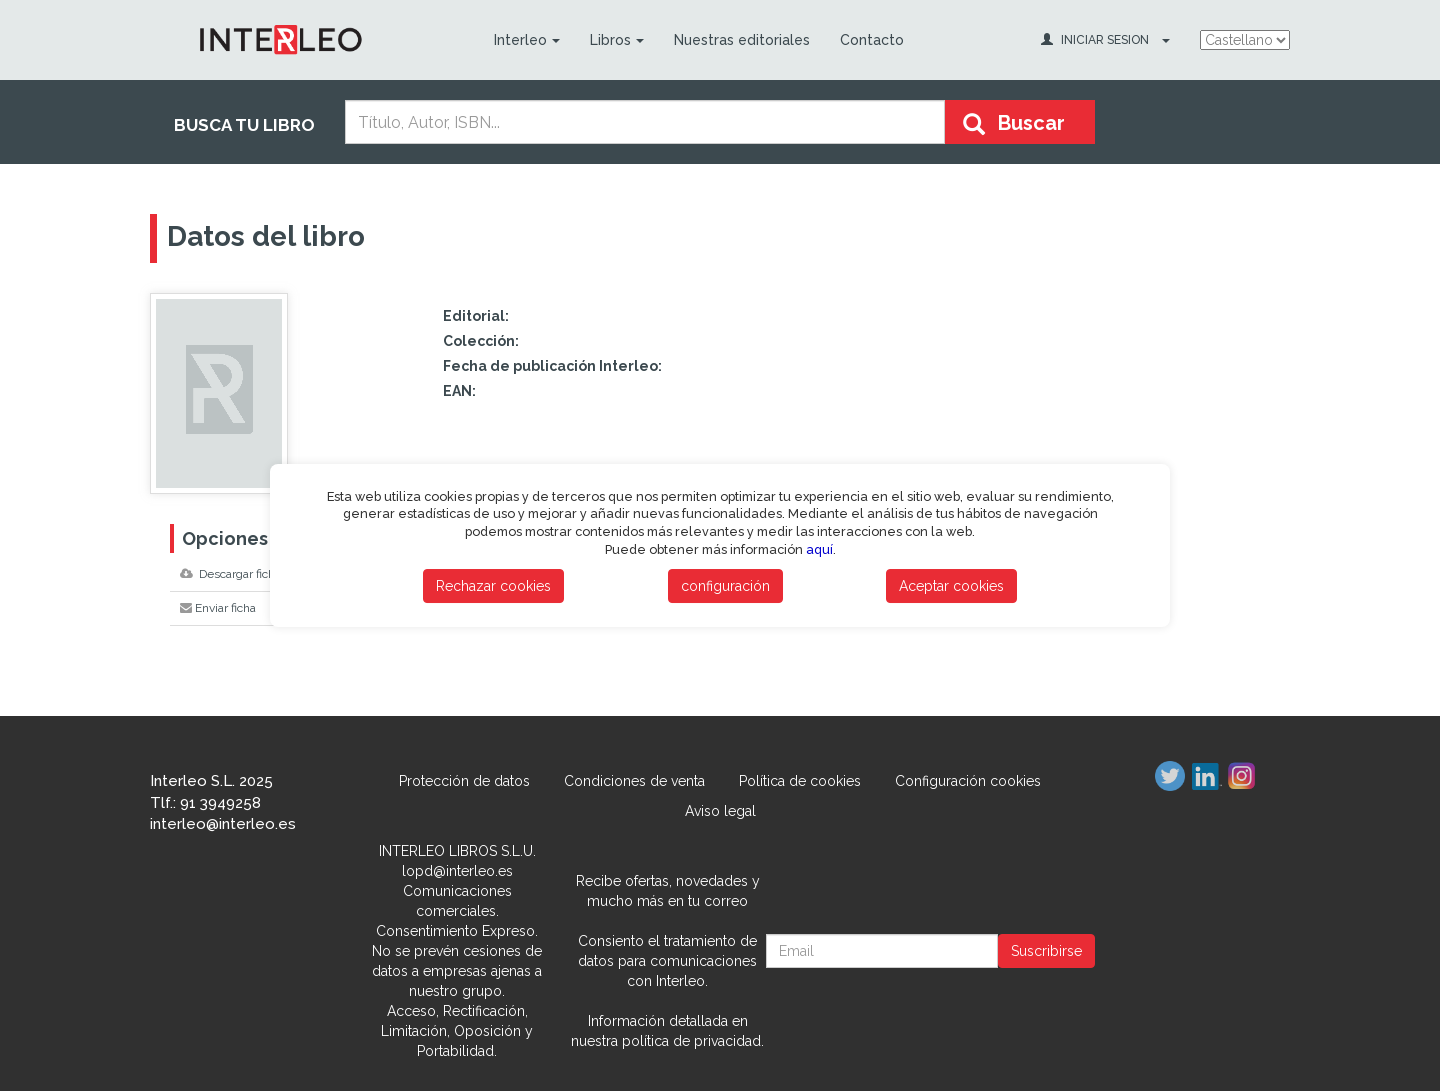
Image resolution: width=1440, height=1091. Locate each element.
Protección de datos (464, 781)
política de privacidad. (693, 1041)
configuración (725, 586)
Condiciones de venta (634, 781)
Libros (617, 40)
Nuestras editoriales (742, 40)
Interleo (527, 40)
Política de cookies (800, 781)
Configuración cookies (968, 781)
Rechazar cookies (493, 586)
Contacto (872, 40)
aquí (819, 549)
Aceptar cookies (951, 586)
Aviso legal (720, 811)
